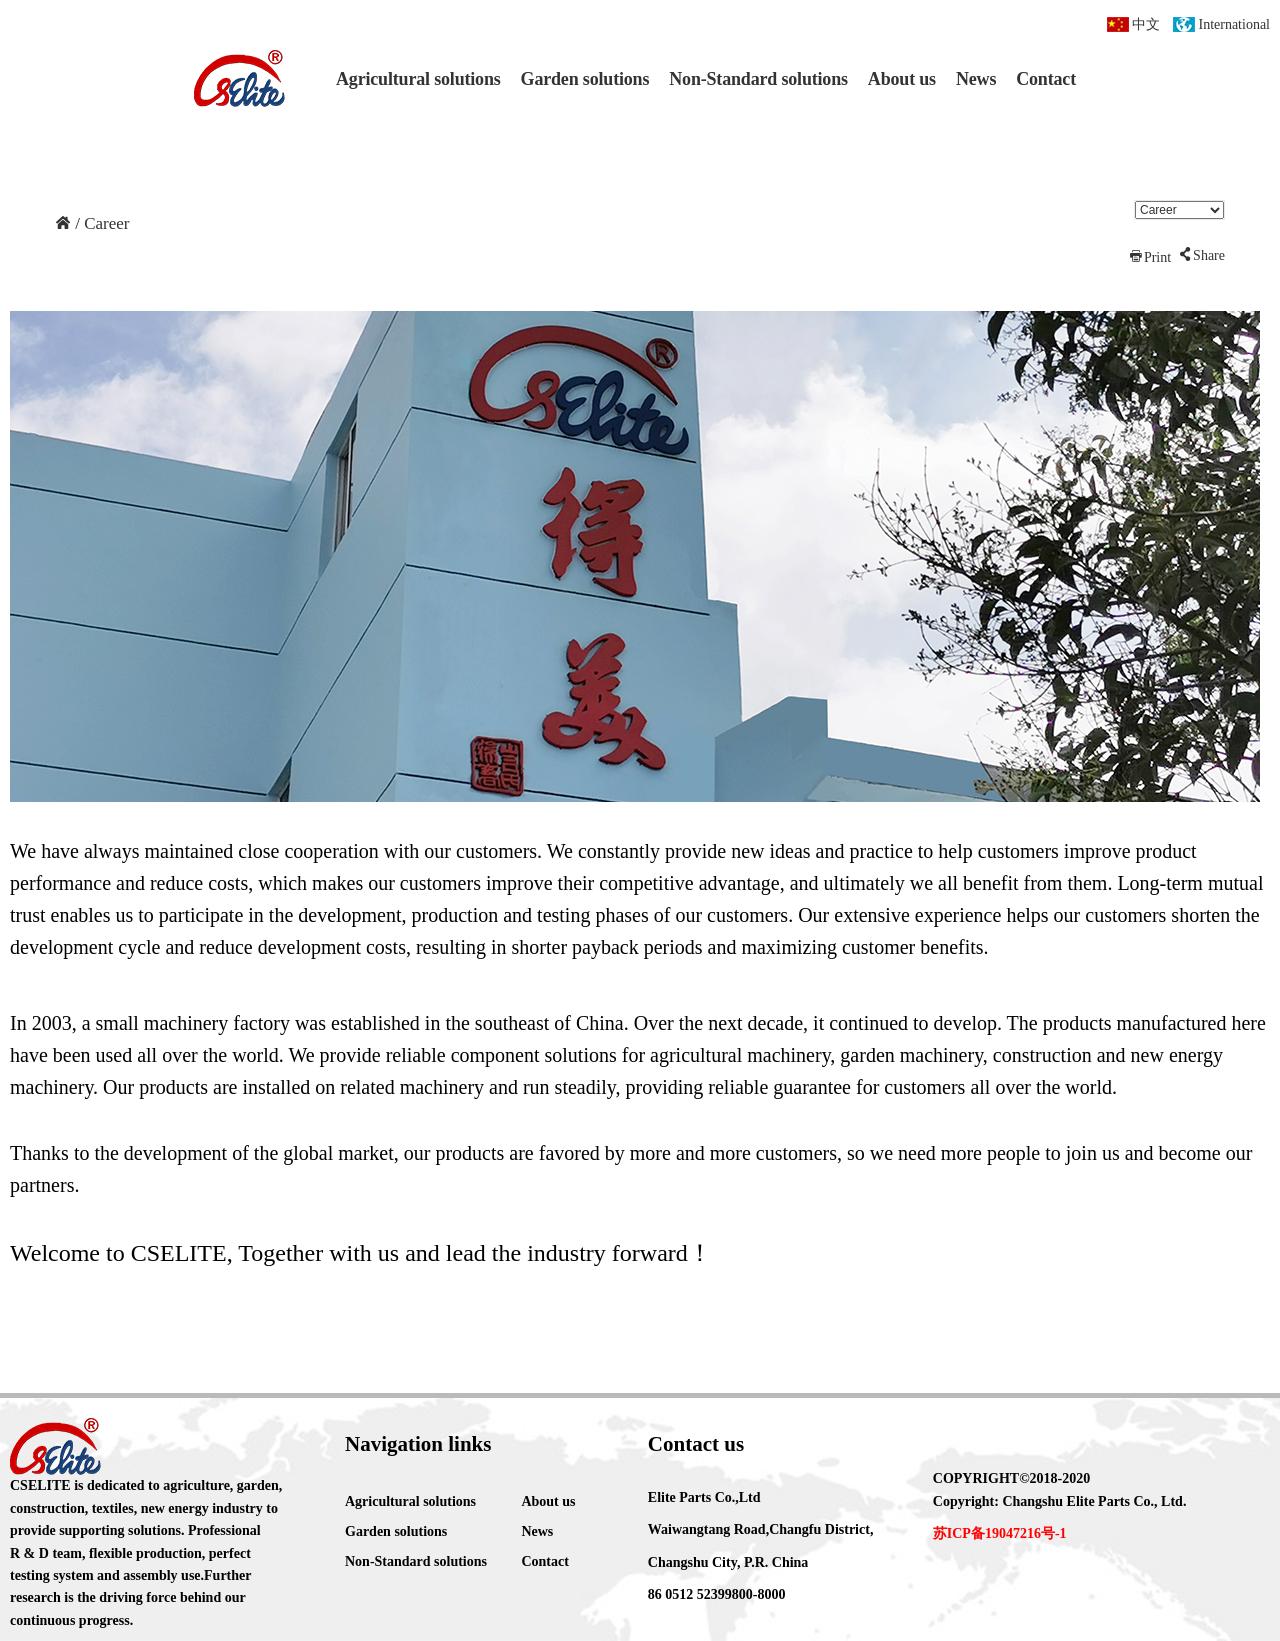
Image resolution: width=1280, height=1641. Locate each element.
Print (1149, 256)
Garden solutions (585, 79)
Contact (1046, 79)
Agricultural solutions (418, 79)
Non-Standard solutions (758, 79)
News (976, 79)
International (1234, 24)
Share (1201, 255)
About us (902, 79)
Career (105, 223)
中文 (1146, 24)
